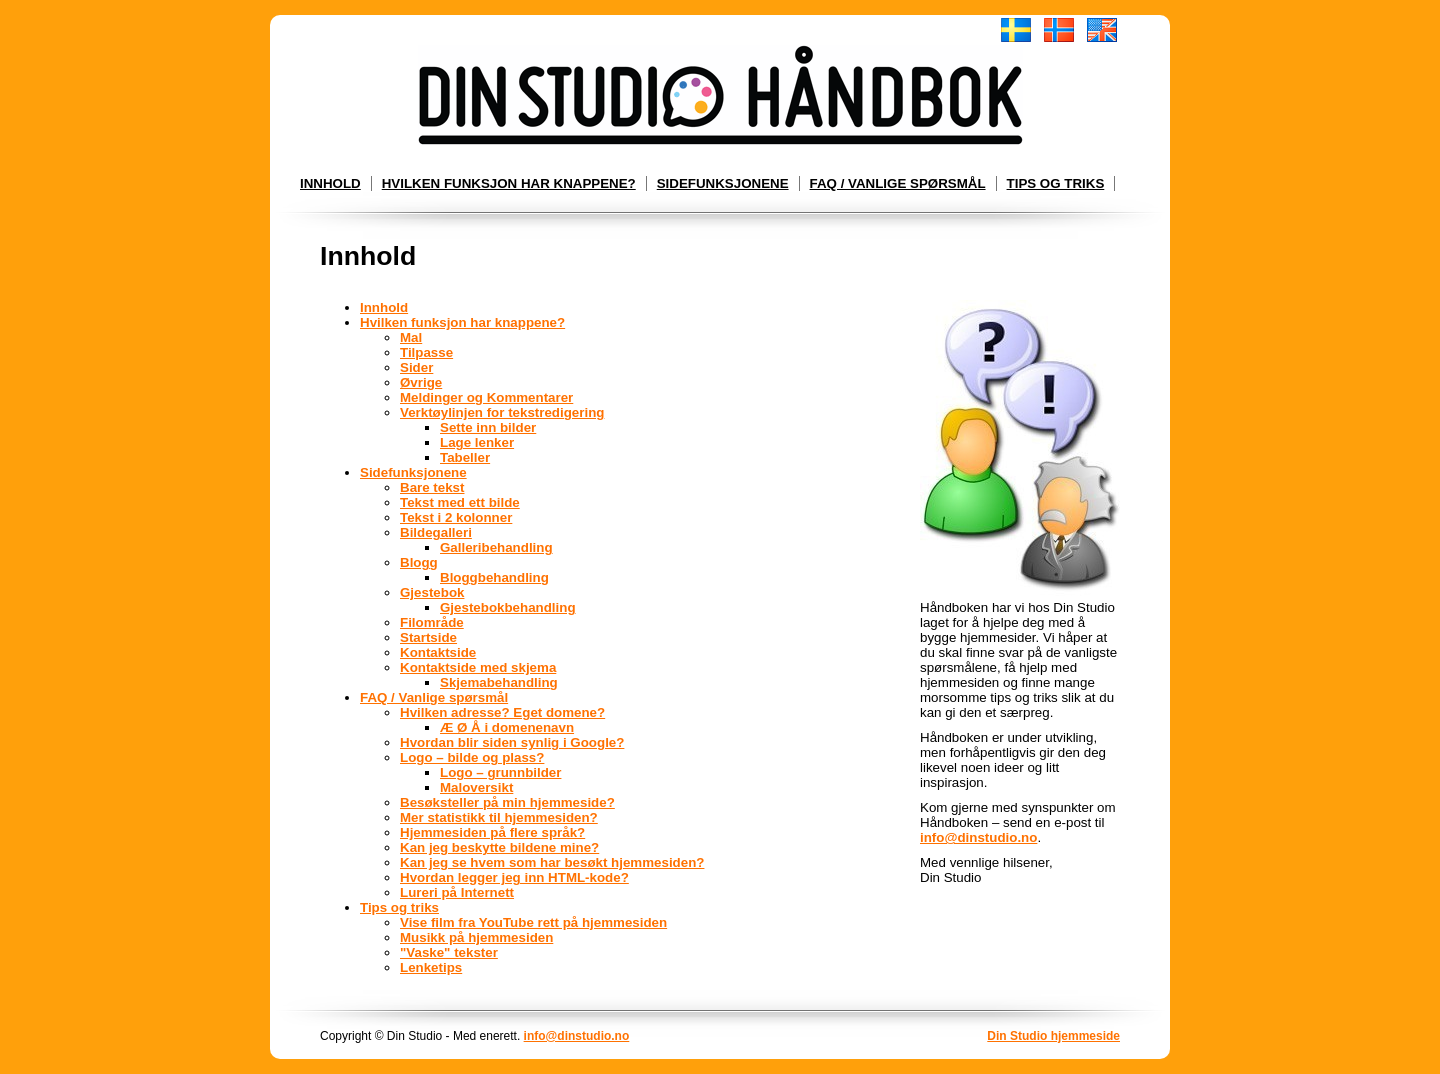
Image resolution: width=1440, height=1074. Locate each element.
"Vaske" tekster (449, 952)
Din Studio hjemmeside (1053, 1036)
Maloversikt (476, 787)
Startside (428, 637)
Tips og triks (1056, 183)
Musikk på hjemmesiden (476, 937)
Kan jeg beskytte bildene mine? (499, 847)
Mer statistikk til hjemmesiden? (499, 817)
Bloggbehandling (494, 577)
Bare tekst (432, 487)
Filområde (432, 622)
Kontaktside (438, 652)
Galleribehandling (496, 547)
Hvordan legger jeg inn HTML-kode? (514, 877)
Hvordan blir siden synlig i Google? (512, 742)
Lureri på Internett (457, 892)
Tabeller (465, 457)
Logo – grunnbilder (500, 772)
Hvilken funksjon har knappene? (509, 183)
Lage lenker (477, 442)
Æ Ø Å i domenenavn (507, 727)
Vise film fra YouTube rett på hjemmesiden (533, 922)
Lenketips (431, 967)
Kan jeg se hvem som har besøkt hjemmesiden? (552, 862)
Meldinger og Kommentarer (486, 397)
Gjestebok (432, 592)
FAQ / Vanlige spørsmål (898, 183)
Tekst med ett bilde (460, 502)
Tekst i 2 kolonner (456, 517)
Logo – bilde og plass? (472, 757)
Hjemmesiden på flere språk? (492, 832)
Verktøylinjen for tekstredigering (502, 412)
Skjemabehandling (499, 682)
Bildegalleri (436, 532)
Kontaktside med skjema (478, 667)
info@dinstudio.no (978, 837)
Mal (411, 337)
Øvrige (421, 382)
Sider (416, 367)
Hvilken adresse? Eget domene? (502, 712)
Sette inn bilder (488, 427)
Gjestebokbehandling (508, 607)
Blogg (419, 562)
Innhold (330, 183)
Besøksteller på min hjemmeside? (507, 802)
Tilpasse (426, 352)
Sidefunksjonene (723, 183)
